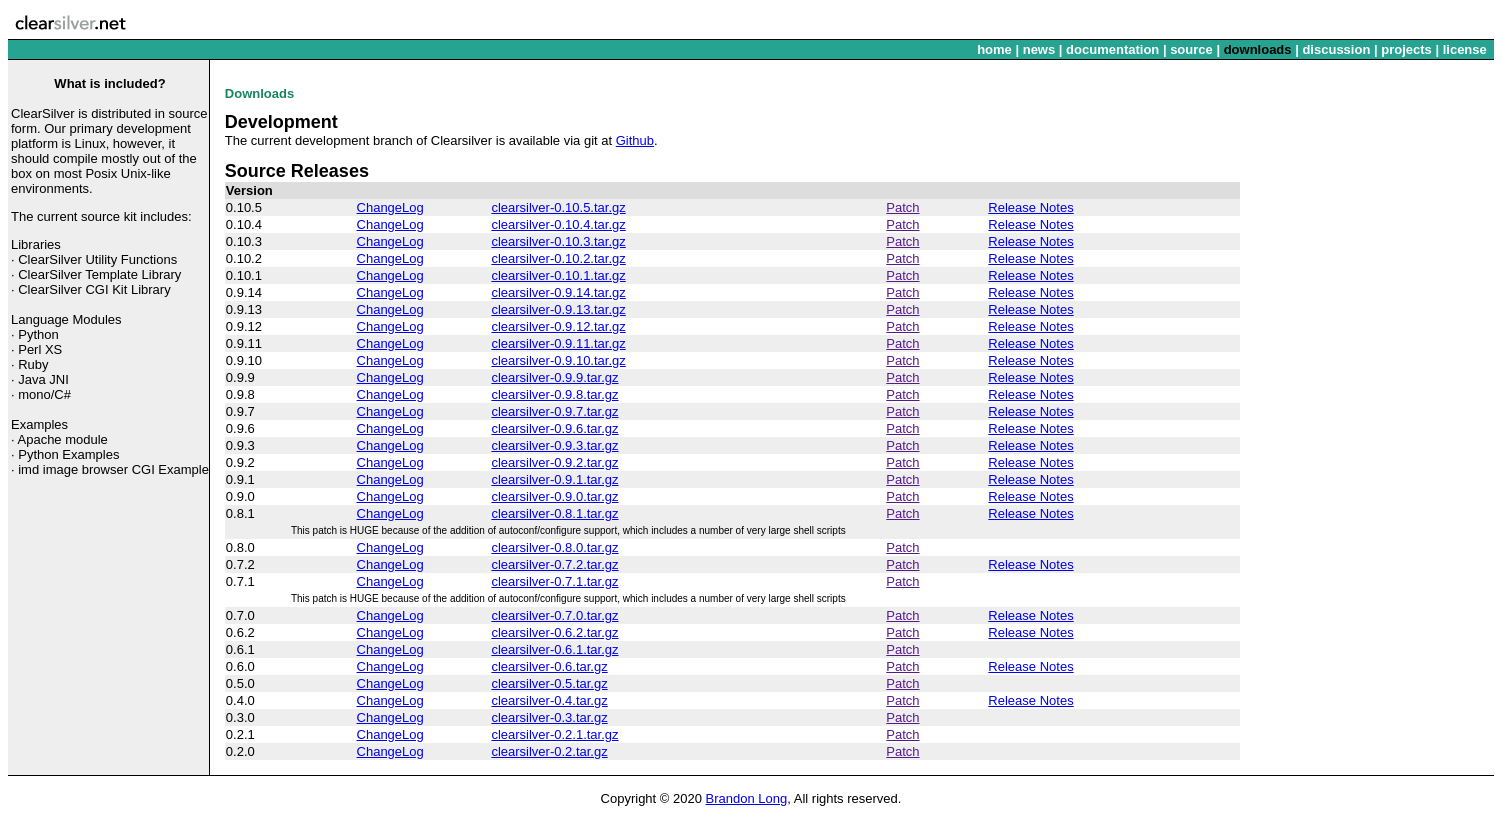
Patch (902, 207)
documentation (1112, 49)
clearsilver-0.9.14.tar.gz (558, 292)
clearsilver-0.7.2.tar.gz (554, 564)
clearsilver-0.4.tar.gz (549, 700)
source (1191, 49)
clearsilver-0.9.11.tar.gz (558, 343)
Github (635, 140)
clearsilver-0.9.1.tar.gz (554, 479)
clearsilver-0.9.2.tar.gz (554, 462)
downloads (1258, 49)
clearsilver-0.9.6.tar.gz (554, 428)
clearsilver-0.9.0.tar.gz (554, 496)
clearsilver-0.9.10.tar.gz (558, 360)
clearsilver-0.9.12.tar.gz (558, 326)
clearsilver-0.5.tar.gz (549, 683)
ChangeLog (390, 207)
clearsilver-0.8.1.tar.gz (554, 513)
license (1465, 49)
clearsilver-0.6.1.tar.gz (554, 649)
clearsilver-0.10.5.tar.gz (558, 207)
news (1039, 49)
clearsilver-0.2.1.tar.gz (554, 734)
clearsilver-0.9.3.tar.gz (554, 445)
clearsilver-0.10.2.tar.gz (558, 258)
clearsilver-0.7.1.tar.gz (554, 581)
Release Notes (1030, 207)
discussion (1336, 49)
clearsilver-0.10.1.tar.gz (558, 275)
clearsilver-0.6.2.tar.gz (554, 632)
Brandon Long (747, 798)
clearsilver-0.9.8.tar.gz (554, 394)
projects (1406, 49)
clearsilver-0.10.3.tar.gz (558, 241)
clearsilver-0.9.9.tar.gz (554, 377)
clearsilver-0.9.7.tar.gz (554, 411)
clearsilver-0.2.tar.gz (549, 751)
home (994, 49)
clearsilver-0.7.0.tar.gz (554, 615)
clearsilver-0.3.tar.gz (549, 717)
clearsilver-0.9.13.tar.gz (558, 309)
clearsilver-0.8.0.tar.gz (554, 547)
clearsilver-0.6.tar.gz (549, 666)
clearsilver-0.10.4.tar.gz (558, 224)
